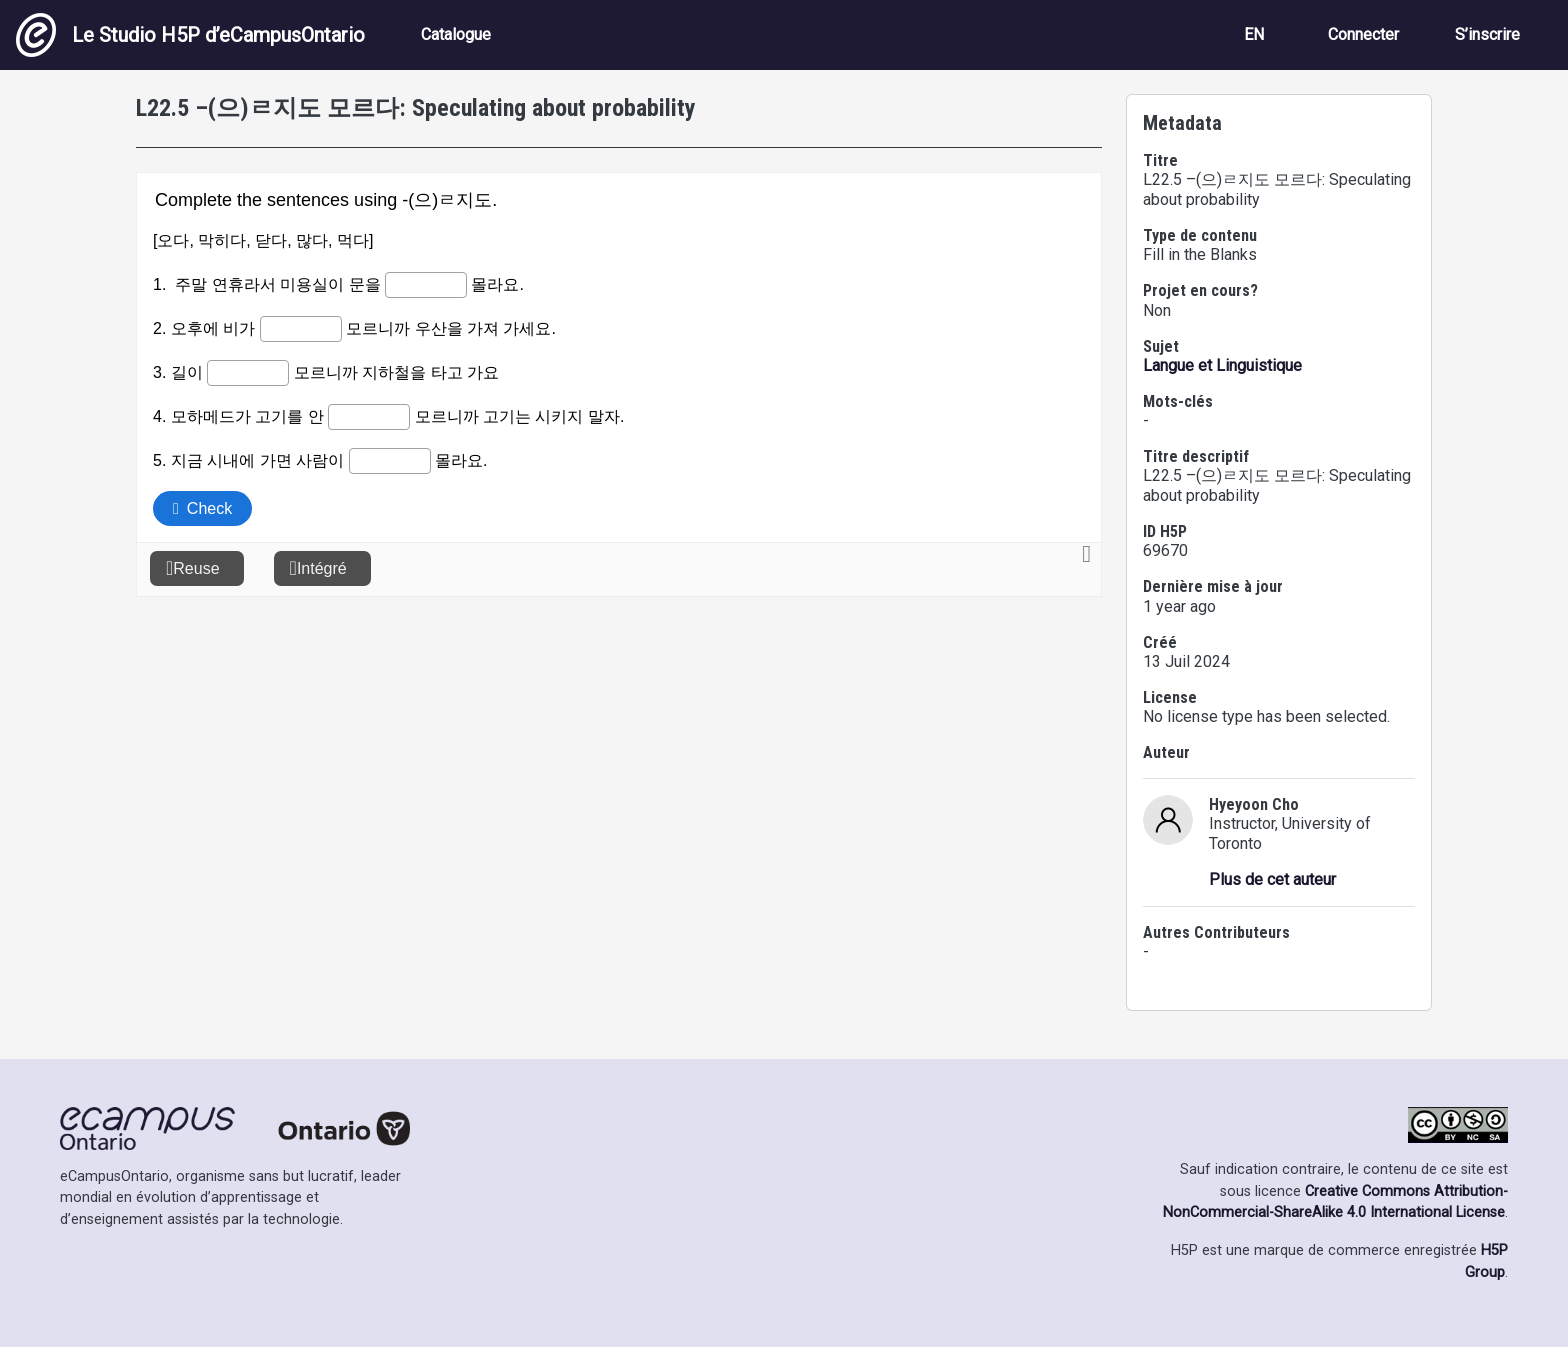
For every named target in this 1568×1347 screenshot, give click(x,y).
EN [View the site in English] (1254, 34)
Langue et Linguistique (1222, 365)
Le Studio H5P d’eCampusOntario (190, 35)
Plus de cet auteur (1272, 879)
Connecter (1363, 34)
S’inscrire (1487, 34)
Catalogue (456, 34)
